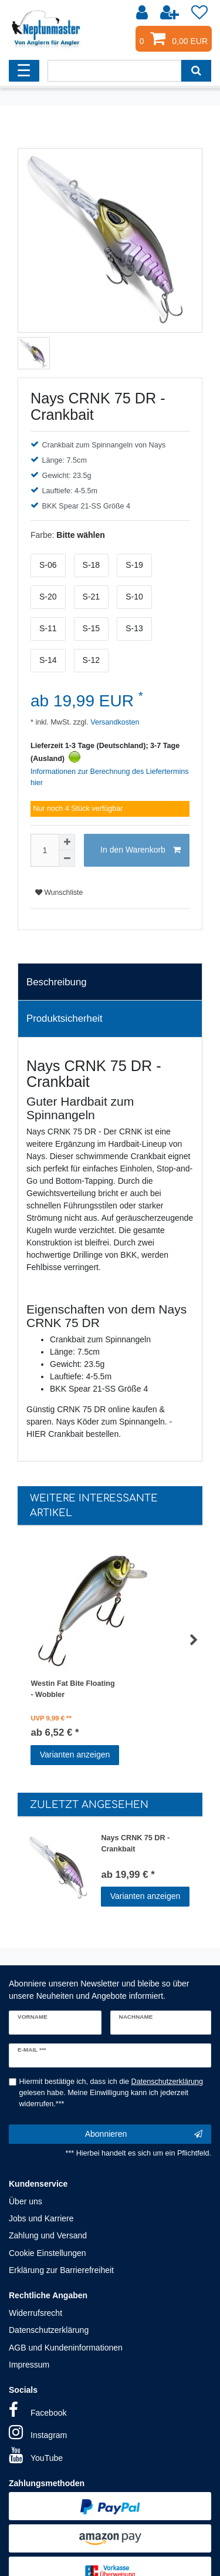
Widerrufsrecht (35, 2313)
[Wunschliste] (199, 13)
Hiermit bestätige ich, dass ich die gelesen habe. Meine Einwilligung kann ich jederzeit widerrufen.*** (111, 2092)
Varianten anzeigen (75, 1754)
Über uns (25, 2201)
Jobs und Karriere (41, 2218)
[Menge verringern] (67, 858)
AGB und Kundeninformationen (66, 2347)
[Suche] (196, 71)
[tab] (110, 982)
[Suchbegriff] (114, 71)
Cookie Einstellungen (47, 2253)
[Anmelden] (143, 13)
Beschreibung (56, 982)
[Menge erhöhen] (67, 842)
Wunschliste (59, 892)
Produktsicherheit (64, 1018)
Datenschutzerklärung (49, 2330)
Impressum (29, 2364)
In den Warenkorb (140, 850)
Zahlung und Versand (48, 2235)
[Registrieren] (170, 13)
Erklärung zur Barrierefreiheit (61, 2270)
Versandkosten (114, 722)
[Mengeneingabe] (45, 850)
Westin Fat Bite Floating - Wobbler (72, 1689)
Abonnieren (143, 2134)
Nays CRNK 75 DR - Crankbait (135, 1843)
